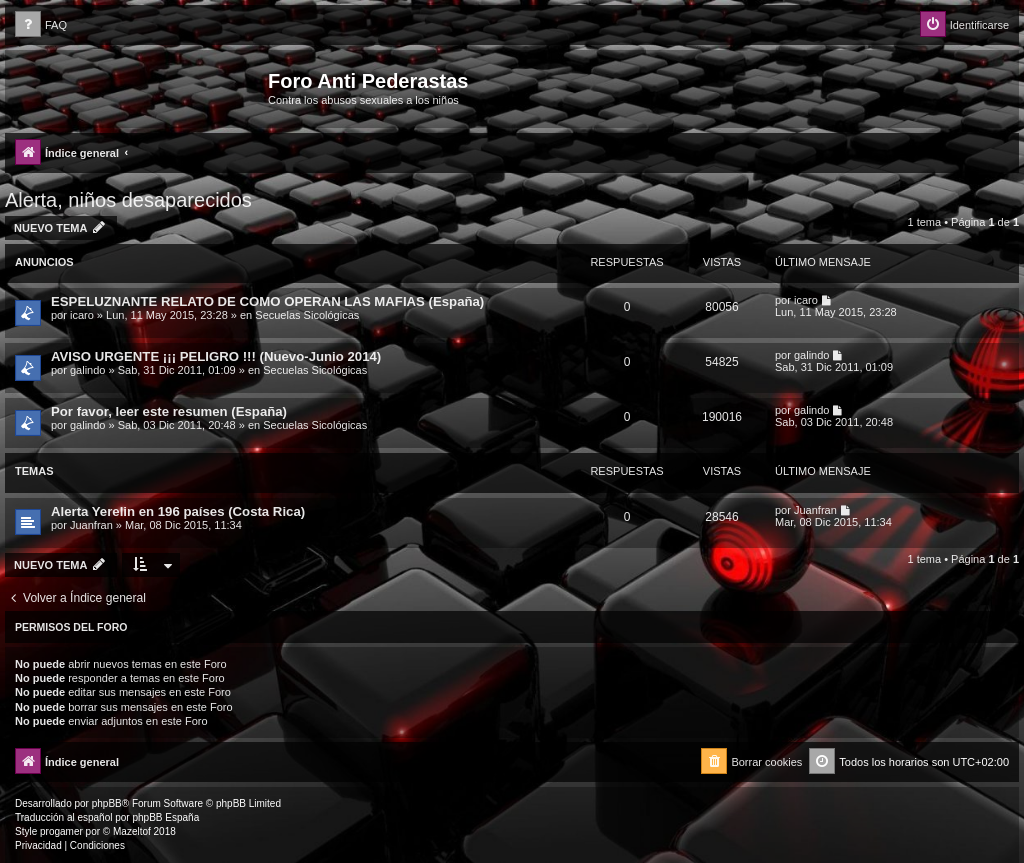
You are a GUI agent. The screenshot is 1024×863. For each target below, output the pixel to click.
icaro (82, 315)
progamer (61, 831)
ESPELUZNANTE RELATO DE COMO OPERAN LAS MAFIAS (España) (267, 301)
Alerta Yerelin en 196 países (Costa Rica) (178, 511)
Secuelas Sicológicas (307, 315)
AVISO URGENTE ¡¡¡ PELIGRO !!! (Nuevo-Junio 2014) (216, 356)
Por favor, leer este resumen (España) (169, 411)
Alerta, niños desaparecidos (128, 200)
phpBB (107, 803)
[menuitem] (41, 25)
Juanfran (91, 525)
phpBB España (165, 817)
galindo (87, 370)
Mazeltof (132, 831)
